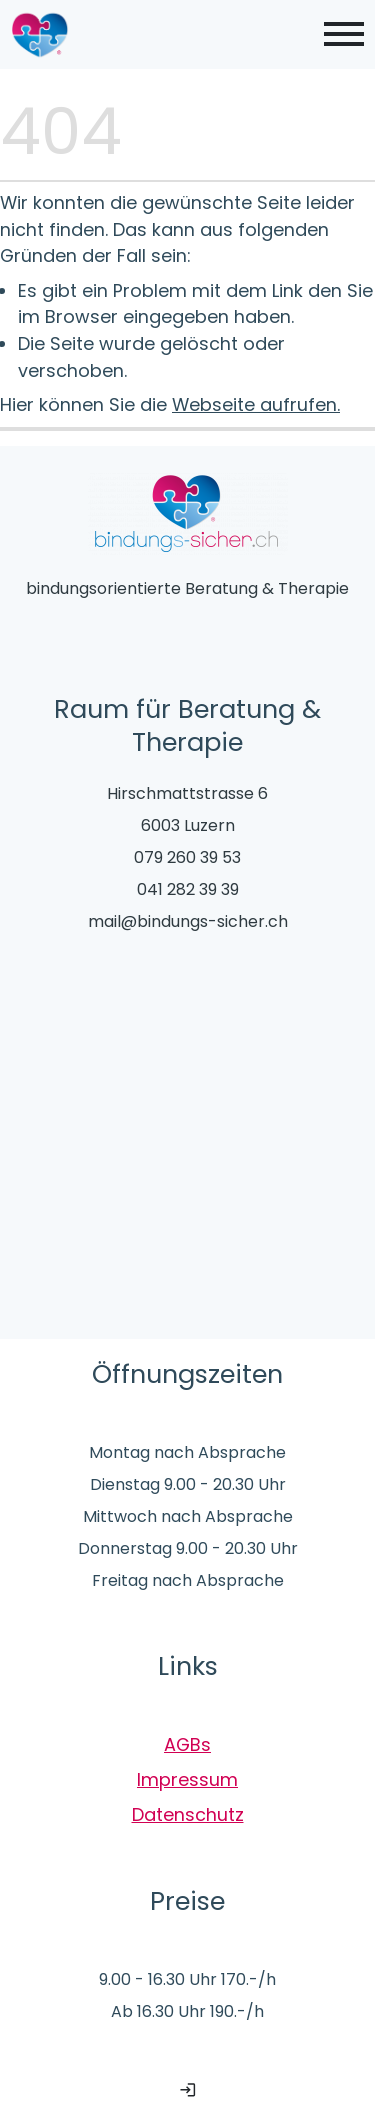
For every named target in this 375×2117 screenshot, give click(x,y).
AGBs (187, 1744)
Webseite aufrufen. (256, 404)
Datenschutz (188, 1814)
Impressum (187, 1779)
